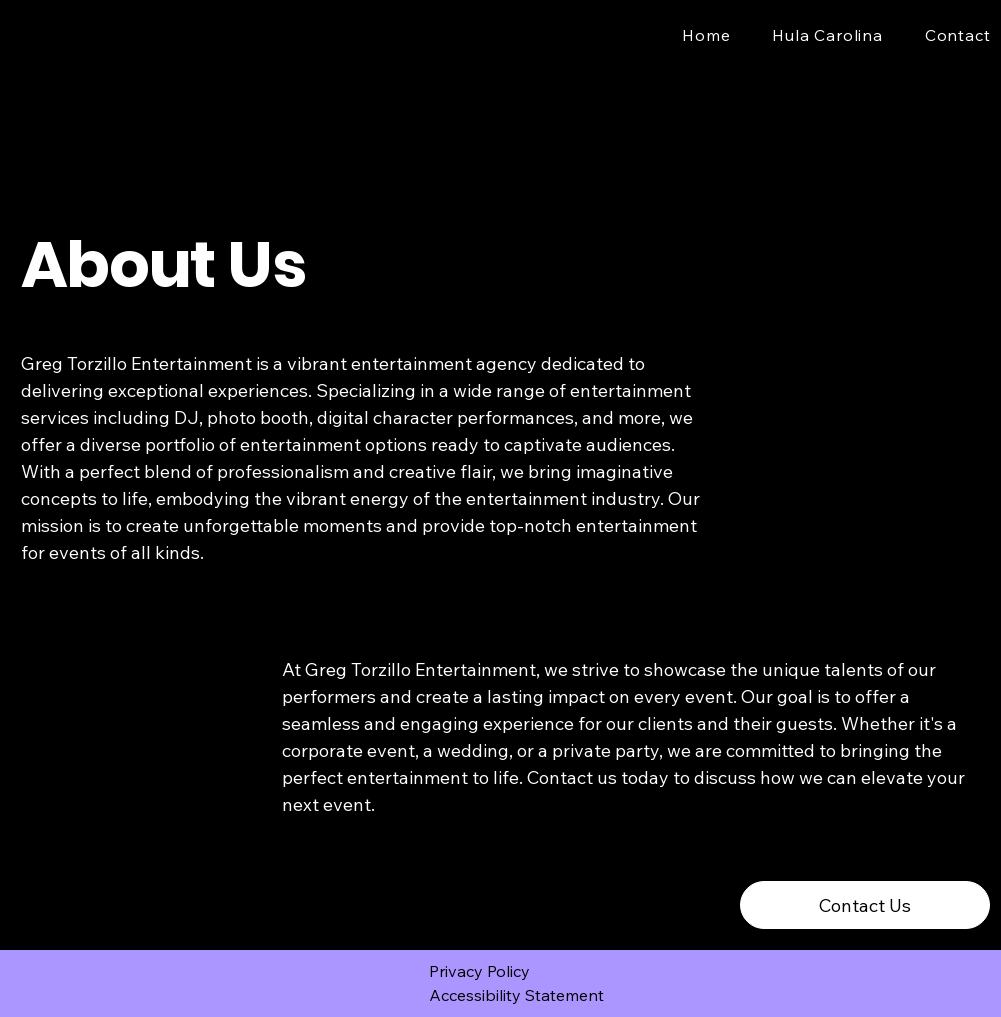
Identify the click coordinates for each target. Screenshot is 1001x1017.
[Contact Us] (865, 905)
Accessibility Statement (516, 995)
